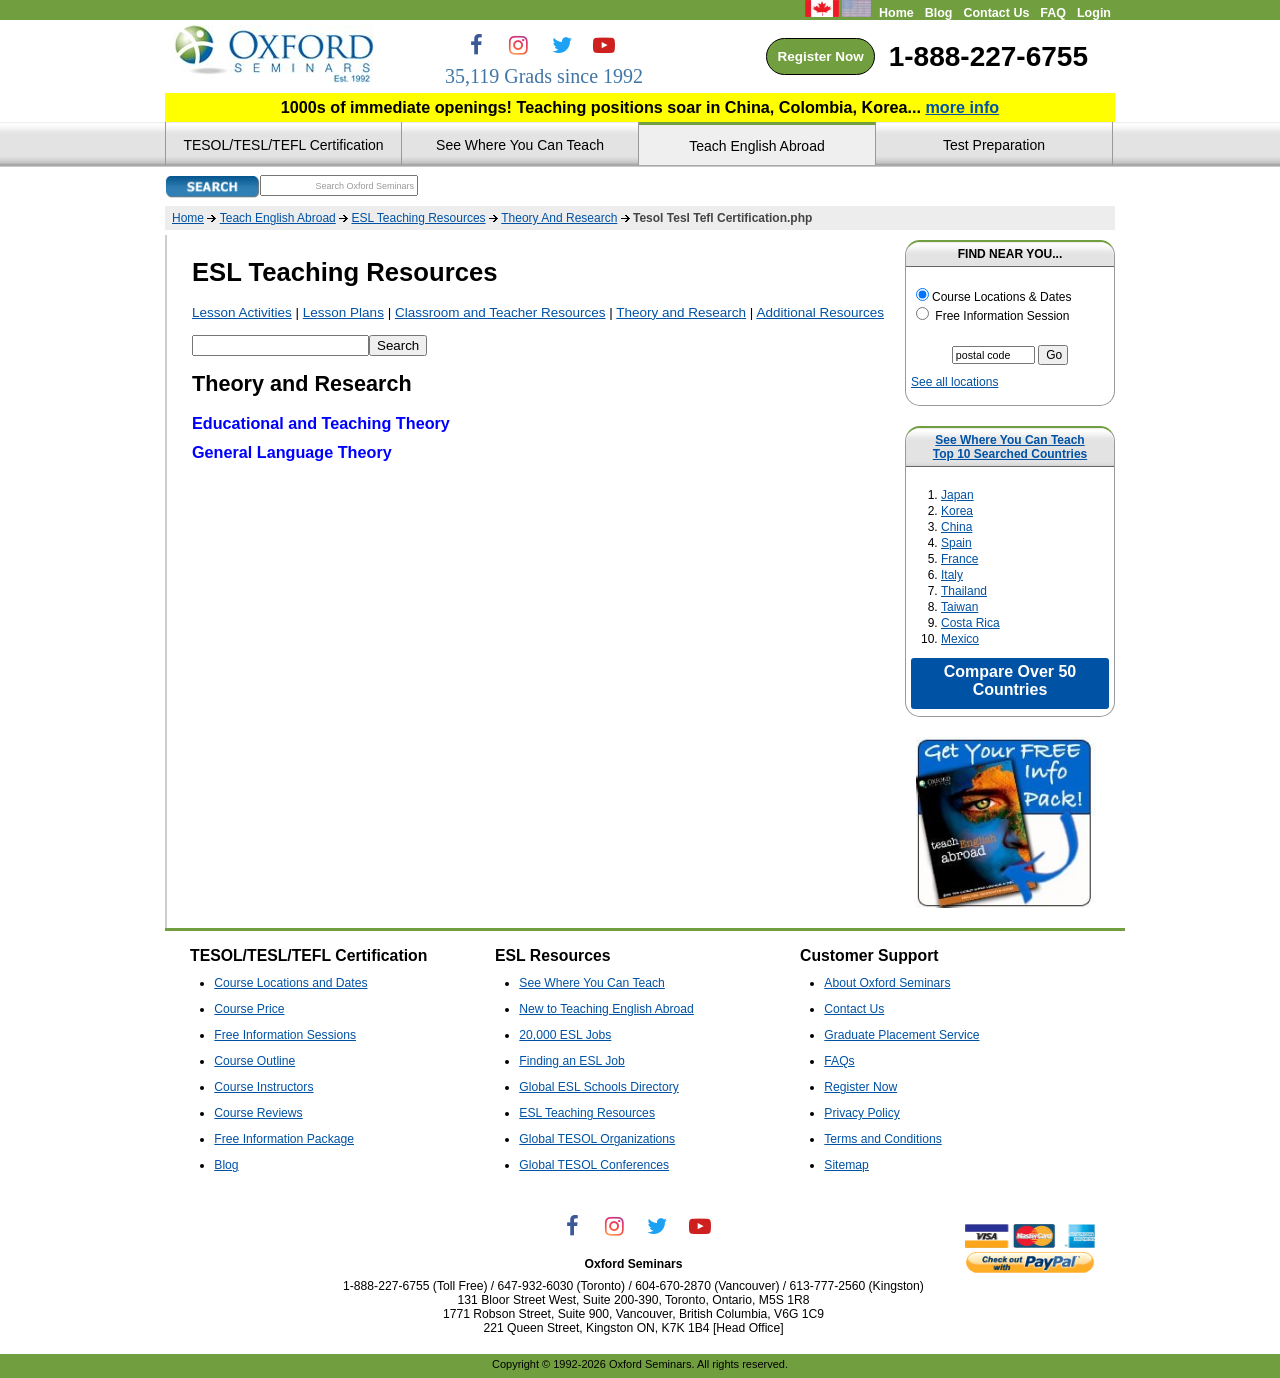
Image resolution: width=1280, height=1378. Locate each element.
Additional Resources (820, 312)
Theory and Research (681, 312)
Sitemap (846, 1165)
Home (896, 13)
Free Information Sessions (285, 1035)
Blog (939, 13)
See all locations (954, 382)
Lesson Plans (343, 312)
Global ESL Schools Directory (598, 1087)
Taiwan (959, 607)
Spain (956, 543)
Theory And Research (559, 218)
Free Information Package (284, 1139)
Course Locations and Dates (290, 983)
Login (1094, 13)
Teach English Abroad (278, 218)
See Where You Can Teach (1009, 440)
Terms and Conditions (882, 1139)
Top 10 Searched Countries (1010, 454)
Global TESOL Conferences (594, 1165)
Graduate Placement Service (901, 1035)
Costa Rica (970, 623)
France (959, 559)
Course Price (249, 1009)
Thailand (964, 591)
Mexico (960, 639)
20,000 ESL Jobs (565, 1035)
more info (962, 107)
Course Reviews (258, 1113)
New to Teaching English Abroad (606, 1009)
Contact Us (996, 13)
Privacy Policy (862, 1113)
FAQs (839, 1061)
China (956, 527)
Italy (952, 575)
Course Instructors (263, 1087)
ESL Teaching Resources (418, 218)
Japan (957, 495)
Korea (957, 511)
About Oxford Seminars (887, 983)
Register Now (820, 56)
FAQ (1053, 13)
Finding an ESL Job (572, 1061)
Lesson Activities (242, 312)
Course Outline (254, 1061)
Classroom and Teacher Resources (500, 312)
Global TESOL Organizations (597, 1139)
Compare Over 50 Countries (1010, 680)
